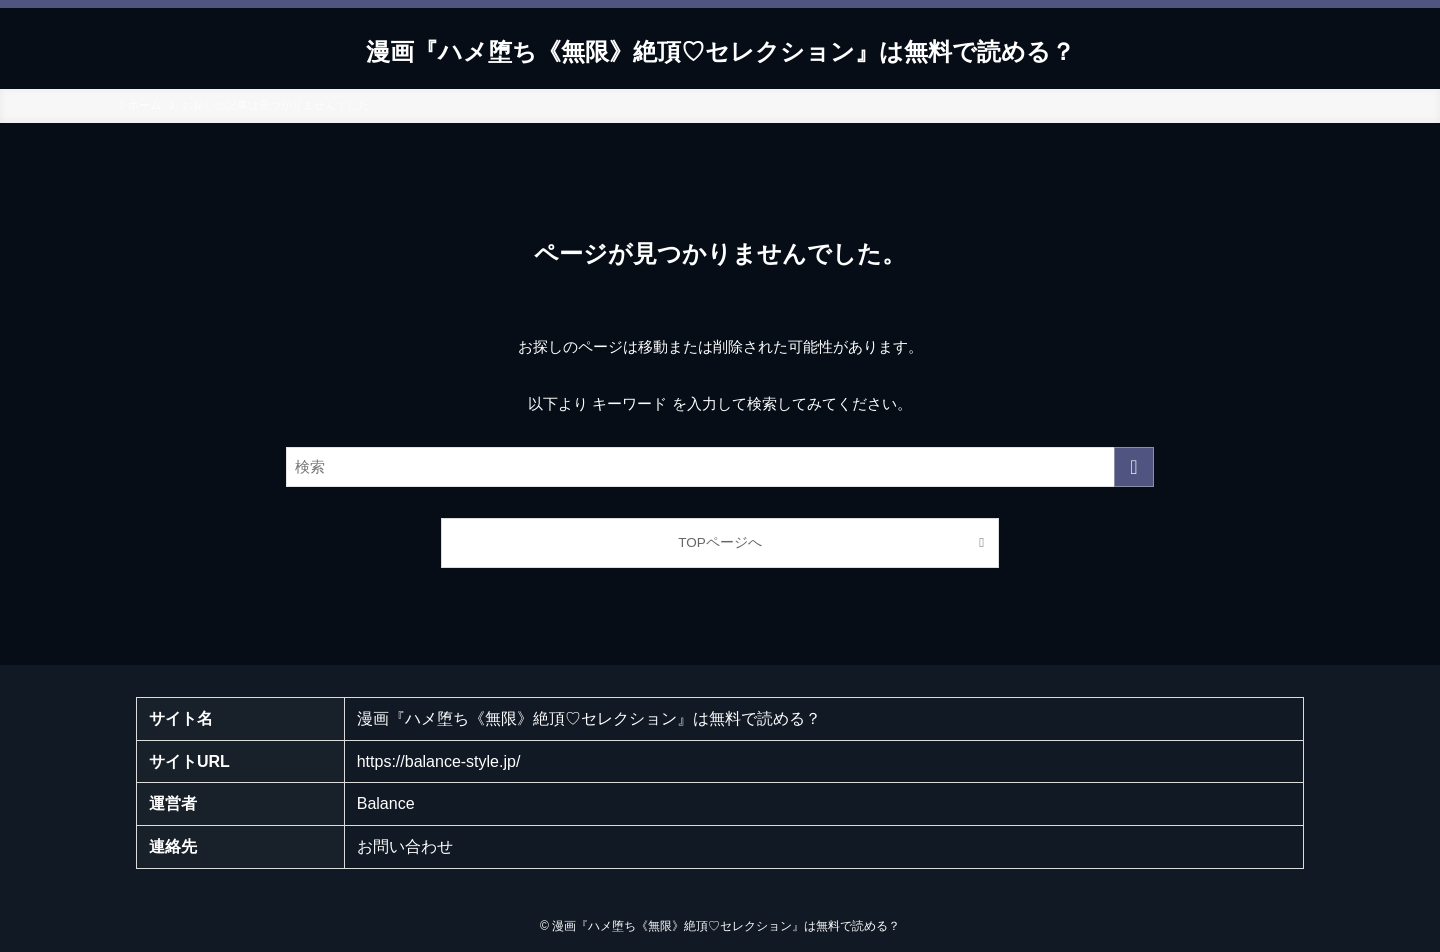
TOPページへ (720, 542)
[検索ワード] (720, 467)
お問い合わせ (405, 846)
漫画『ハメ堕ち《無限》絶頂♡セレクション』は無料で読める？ (720, 52)
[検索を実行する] (1134, 467)
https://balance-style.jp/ (439, 761)
